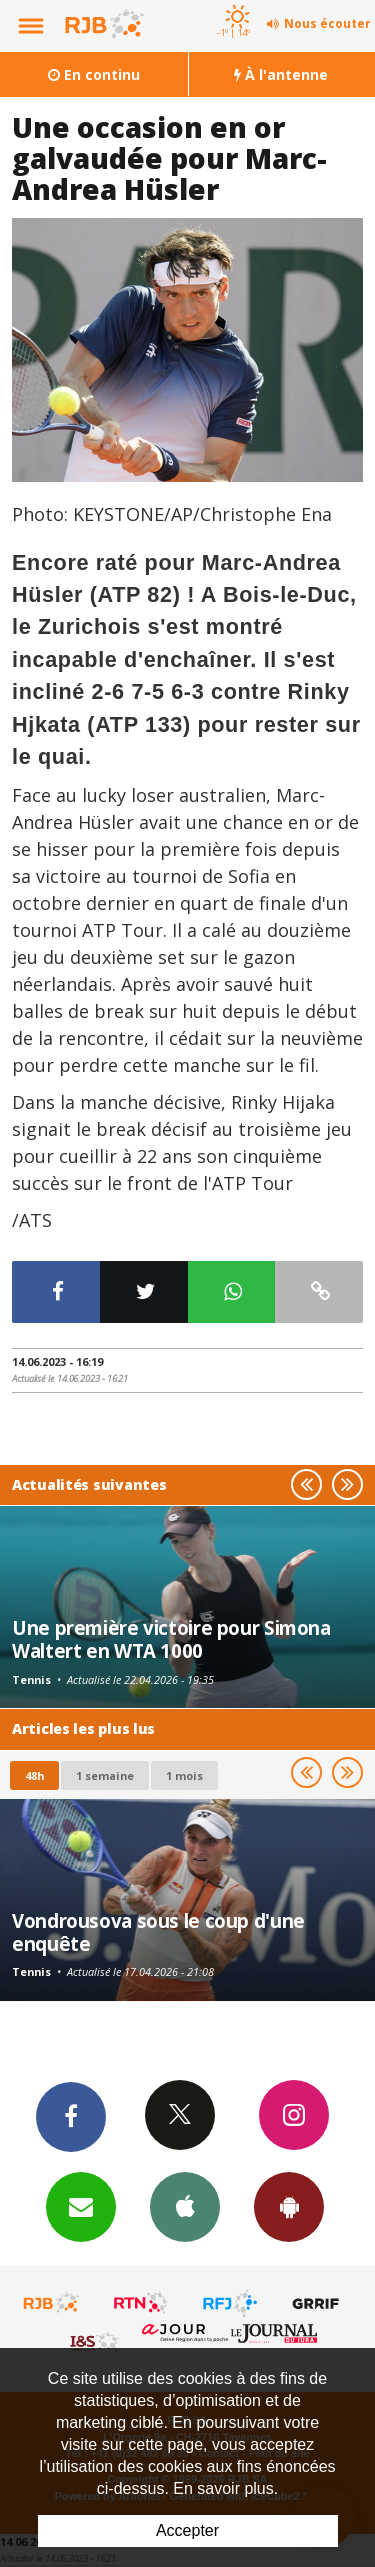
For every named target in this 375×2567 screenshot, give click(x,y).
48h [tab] (34, 1775)
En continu (94, 74)
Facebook (71, 2116)
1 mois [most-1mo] (184, 1775)
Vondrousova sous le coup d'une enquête (158, 1931)
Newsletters (81, 2206)
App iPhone (185, 2206)
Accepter (187, 2530)
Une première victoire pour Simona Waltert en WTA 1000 (171, 1638)
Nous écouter (327, 23)
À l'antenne (281, 74)
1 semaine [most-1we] (105, 1775)
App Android (289, 2206)
